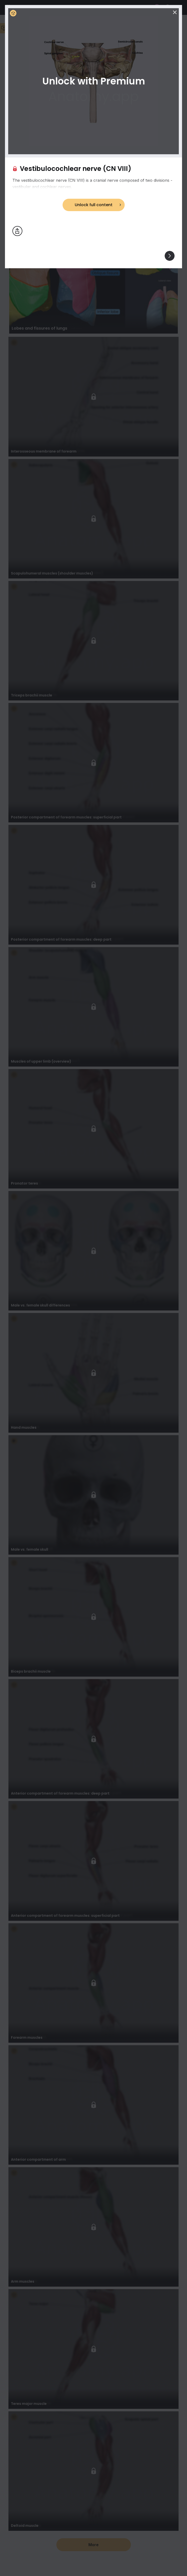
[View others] (170, 256)
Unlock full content (93, 205)
